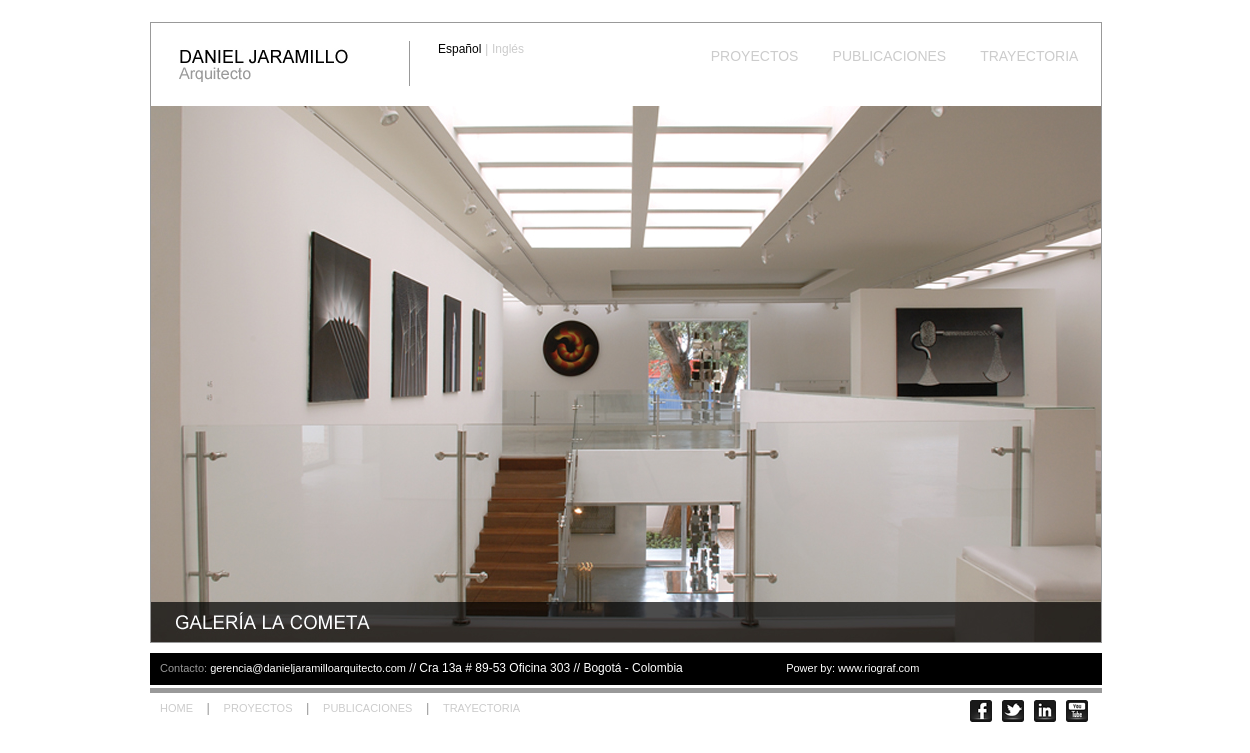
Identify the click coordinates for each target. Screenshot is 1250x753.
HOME (176, 708)
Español (459, 49)
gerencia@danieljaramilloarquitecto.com (308, 668)
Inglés (508, 49)
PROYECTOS (754, 56)
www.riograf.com (878, 668)
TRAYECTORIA (1029, 56)
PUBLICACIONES (889, 56)
